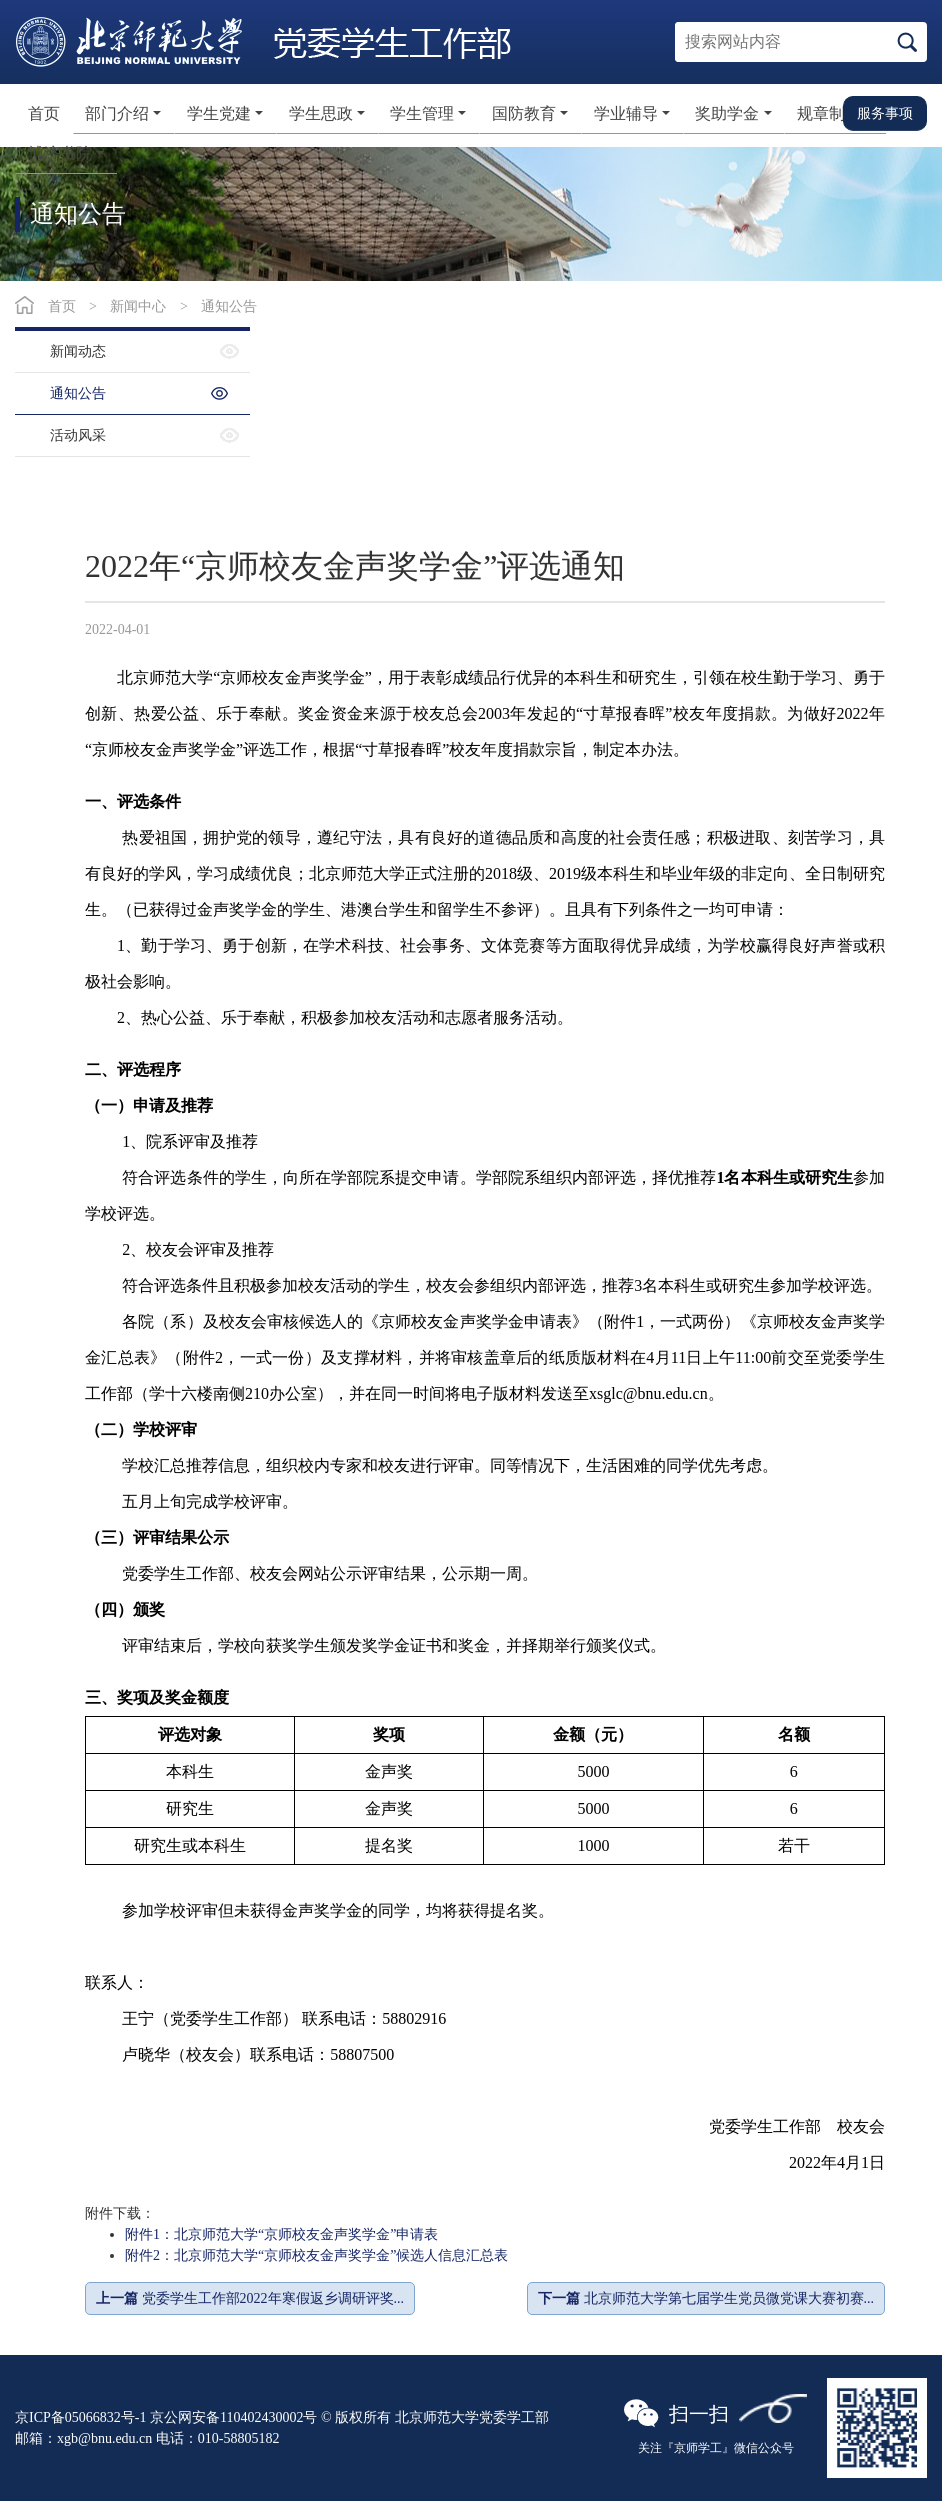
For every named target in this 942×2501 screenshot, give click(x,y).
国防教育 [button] (524, 113)
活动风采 (78, 435)
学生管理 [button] (422, 113)
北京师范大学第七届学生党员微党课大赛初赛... (706, 2298)
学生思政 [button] (321, 113)
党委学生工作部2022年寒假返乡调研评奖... (250, 2298)
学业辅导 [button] (626, 113)
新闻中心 (138, 306)
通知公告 (229, 306)
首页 (44, 113)
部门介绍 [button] (117, 113)
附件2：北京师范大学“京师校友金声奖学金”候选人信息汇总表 (316, 2255)
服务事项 (885, 113)
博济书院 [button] (60, 153)
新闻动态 (78, 351)
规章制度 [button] (829, 113)
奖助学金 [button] (727, 113)
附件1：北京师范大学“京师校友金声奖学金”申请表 (281, 2234)
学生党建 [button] (219, 113)
